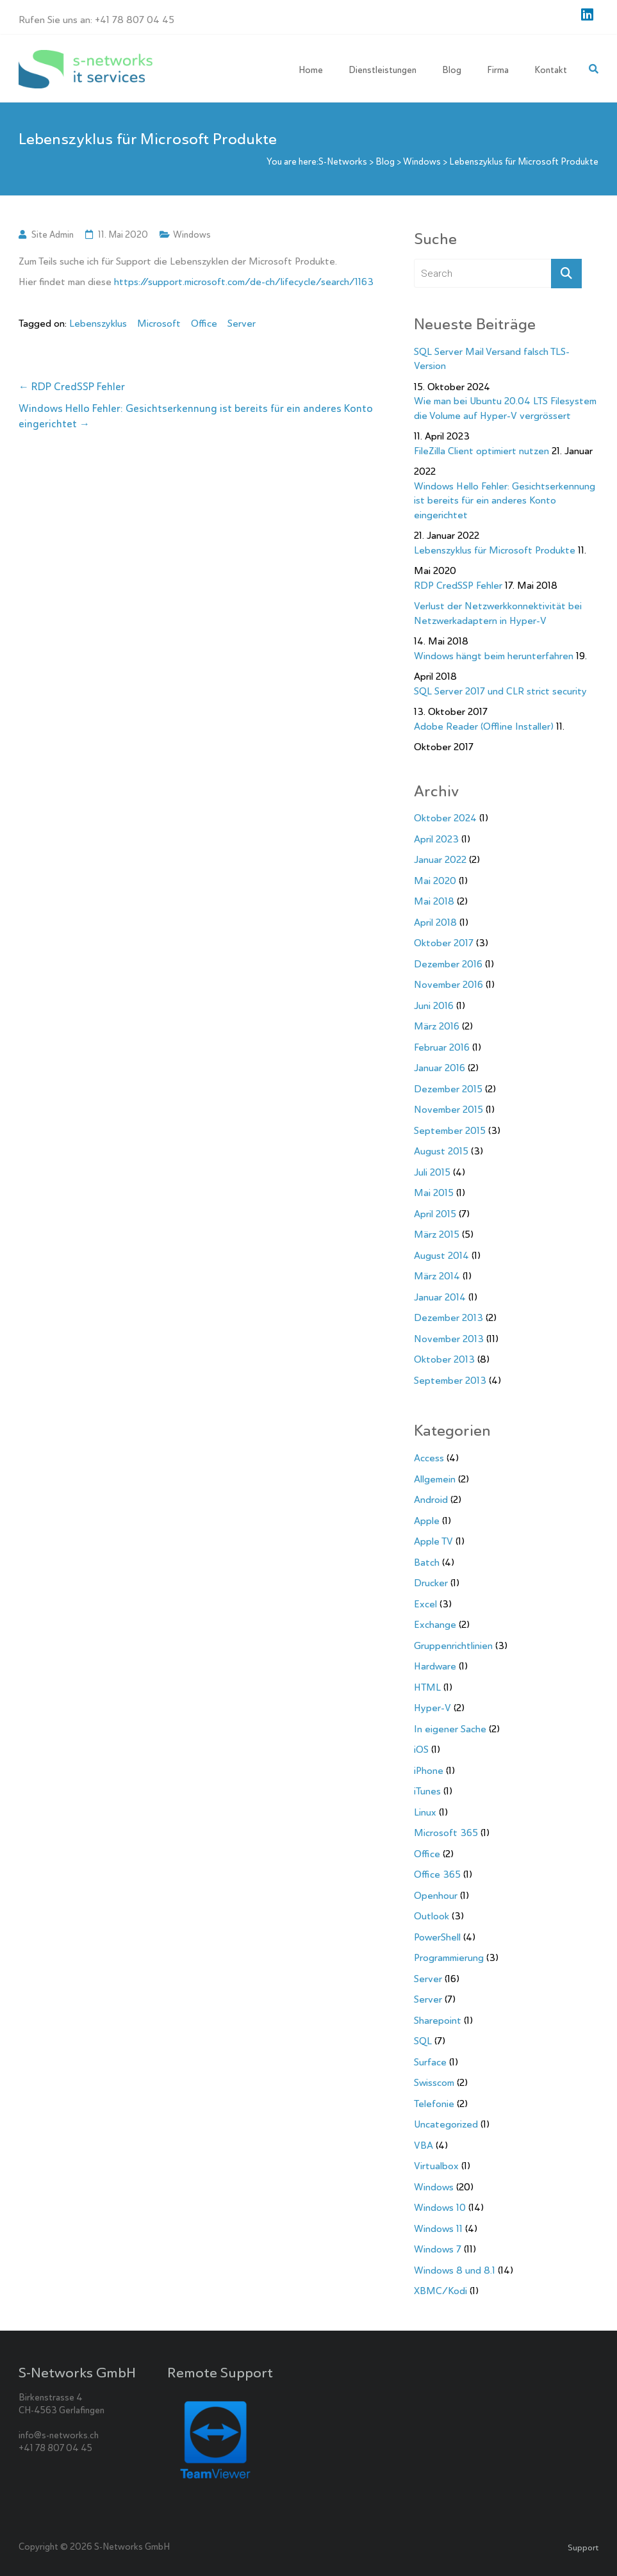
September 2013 (450, 1380)
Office (204, 323)
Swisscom (434, 2082)
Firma (498, 70)
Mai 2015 (434, 1193)
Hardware (435, 1666)
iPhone (428, 1770)
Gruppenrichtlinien (453, 1646)
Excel (425, 1604)
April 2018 (435, 922)
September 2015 (450, 1130)
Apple (427, 1521)
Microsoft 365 (446, 1833)
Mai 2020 (435, 881)
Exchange (435, 1624)
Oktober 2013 (444, 1359)
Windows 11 (438, 2229)
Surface (430, 2062)
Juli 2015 (432, 1172)
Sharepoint (437, 2020)
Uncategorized (446, 2124)
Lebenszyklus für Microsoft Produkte (494, 550)
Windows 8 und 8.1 (454, 2270)
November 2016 (448, 984)
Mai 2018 (434, 901)
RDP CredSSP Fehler (72, 387)
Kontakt (550, 70)
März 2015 (436, 1234)
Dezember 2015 (448, 1089)
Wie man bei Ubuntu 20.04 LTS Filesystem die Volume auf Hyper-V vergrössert (505, 408)
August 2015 (441, 1151)
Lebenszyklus (98, 323)
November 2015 (448, 1109)
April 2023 (436, 839)
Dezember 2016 (448, 964)
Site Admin (52, 234)
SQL (423, 2041)
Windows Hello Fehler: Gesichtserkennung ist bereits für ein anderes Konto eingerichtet (196, 416)
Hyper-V (432, 1708)
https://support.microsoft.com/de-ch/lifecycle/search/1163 (244, 282)
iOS (421, 1749)
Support (583, 2547)
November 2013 (449, 1339)
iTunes (427, 1791)
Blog (451, 70)
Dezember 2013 (448, 1318)
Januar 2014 (440, 1297)
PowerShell (437, 1937)
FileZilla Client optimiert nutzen (481, 451)
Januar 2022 (440, 860)
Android (431, 1499)
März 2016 (436, 1026)
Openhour (435, 1895)
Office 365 (437, 1874)
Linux (425, 1812)
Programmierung (449, 1958)
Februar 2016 (442, 1047)
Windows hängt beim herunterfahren (493, 656)
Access (429, 1458)
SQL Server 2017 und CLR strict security (500, 691)
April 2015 (435, 1214)
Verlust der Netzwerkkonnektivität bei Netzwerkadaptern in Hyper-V (498, 613)
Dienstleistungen (382, 70)
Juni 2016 (434, 1006)
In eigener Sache (450, 1729)
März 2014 (437, 1276)
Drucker (431, 1583)
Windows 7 (437, 2249)
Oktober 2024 (445, 818)
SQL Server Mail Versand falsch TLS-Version (492, 359)
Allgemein (435, 1479)
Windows (192, 234)
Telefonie (434, 2104)
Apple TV (433, 1541)
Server (241, 323)
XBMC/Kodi (440, 2291)
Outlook (431, 1916)
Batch (427, 1562)
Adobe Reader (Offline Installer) (484, 726)
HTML (427, 1687)
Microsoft (159, 323)
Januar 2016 (439, 1068)
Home (311, 70)
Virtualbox (436, 2166)
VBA (423, 2145)
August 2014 (441, 1255)
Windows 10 (440, 2207)
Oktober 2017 (443, 943)
